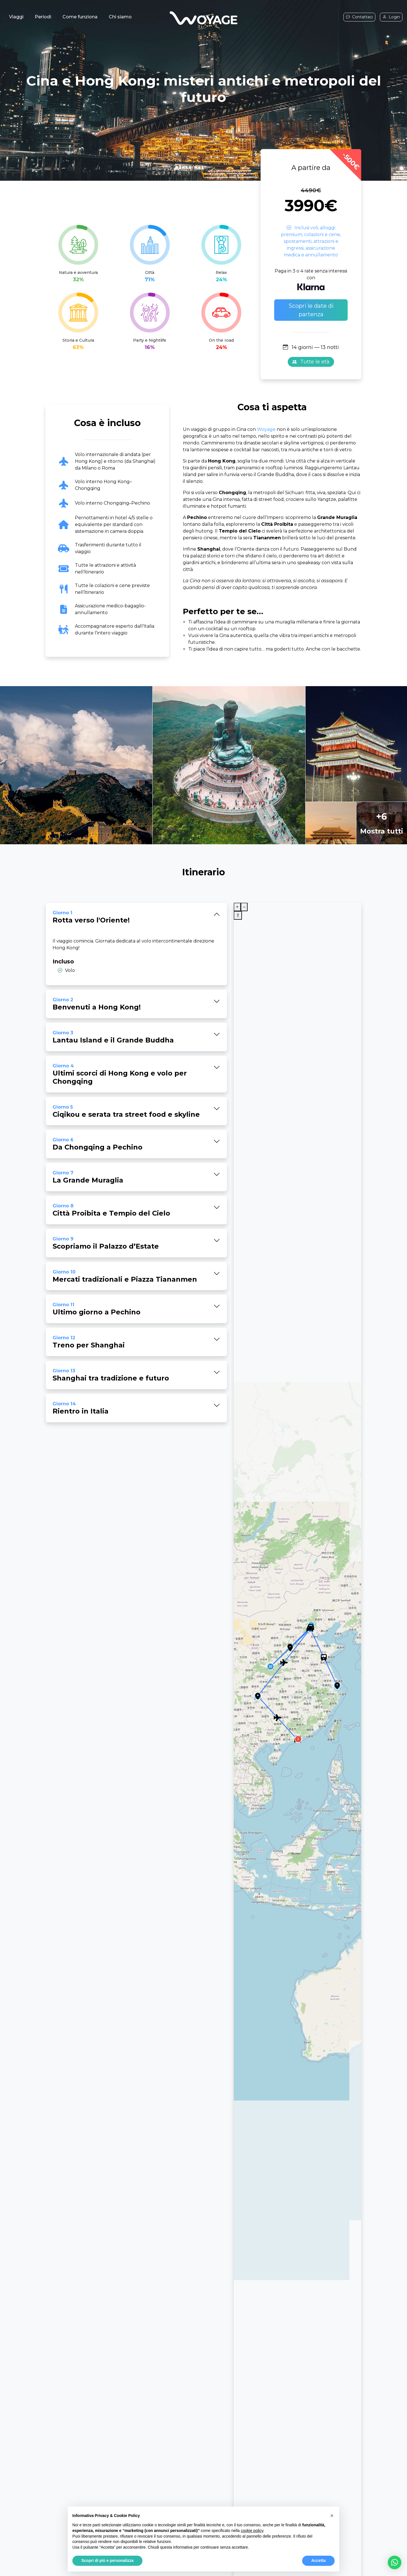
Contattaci (359, 16)
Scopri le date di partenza (311, 310)
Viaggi (16, 16)
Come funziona (80, 16)
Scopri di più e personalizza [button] (107, 2560)
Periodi (43, 16)
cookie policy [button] (252, 2530)
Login (391, 16)
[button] (394, 2562)
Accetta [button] (318, 2560)
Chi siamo (120, 16)
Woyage (266, 429)
